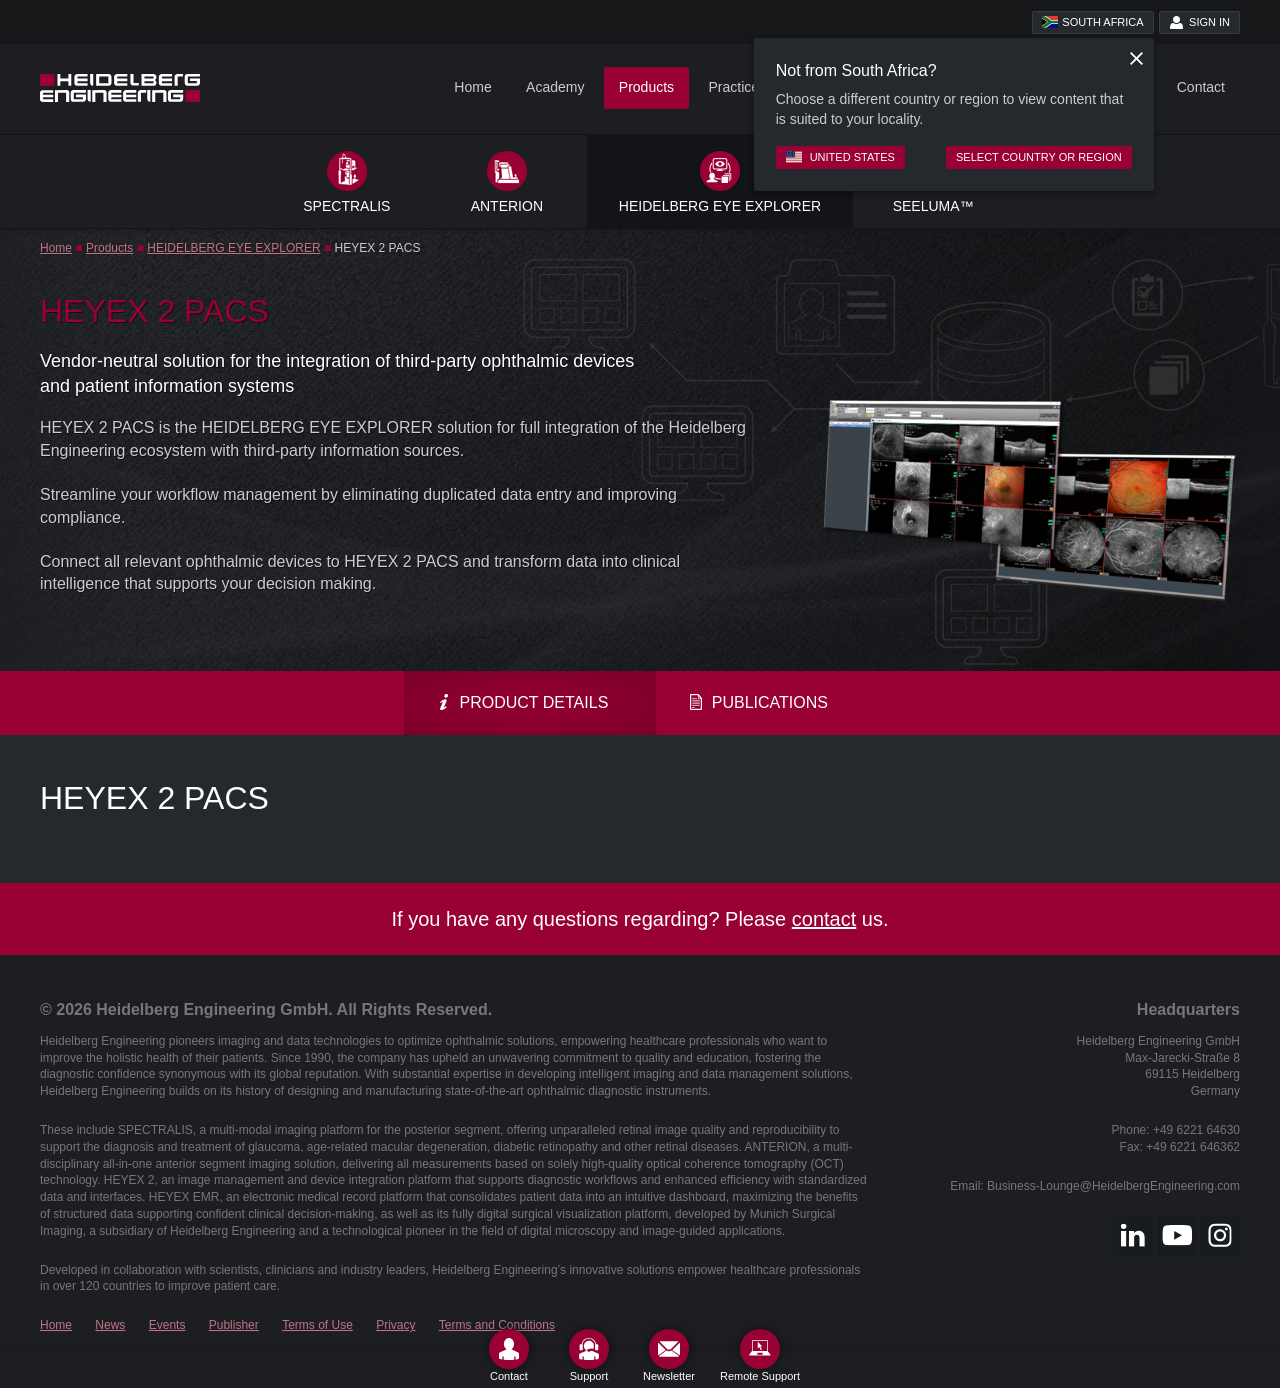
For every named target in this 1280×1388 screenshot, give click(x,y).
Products (646, 87)
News (110, 1325)
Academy (555, 87)
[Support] (589, 1355)
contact (824, 919)
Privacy (395, 1325)
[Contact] (509, 1355)
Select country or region (1039, 157)
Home (472, 87)
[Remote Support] (760, 1355)
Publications (758, 702)
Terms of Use (317, 1325)
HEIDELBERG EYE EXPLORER (233, 248)
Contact (1201, 87)
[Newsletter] (669, 1355)
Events (167, 1325)
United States (840, 157)
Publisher (234, 1325)
